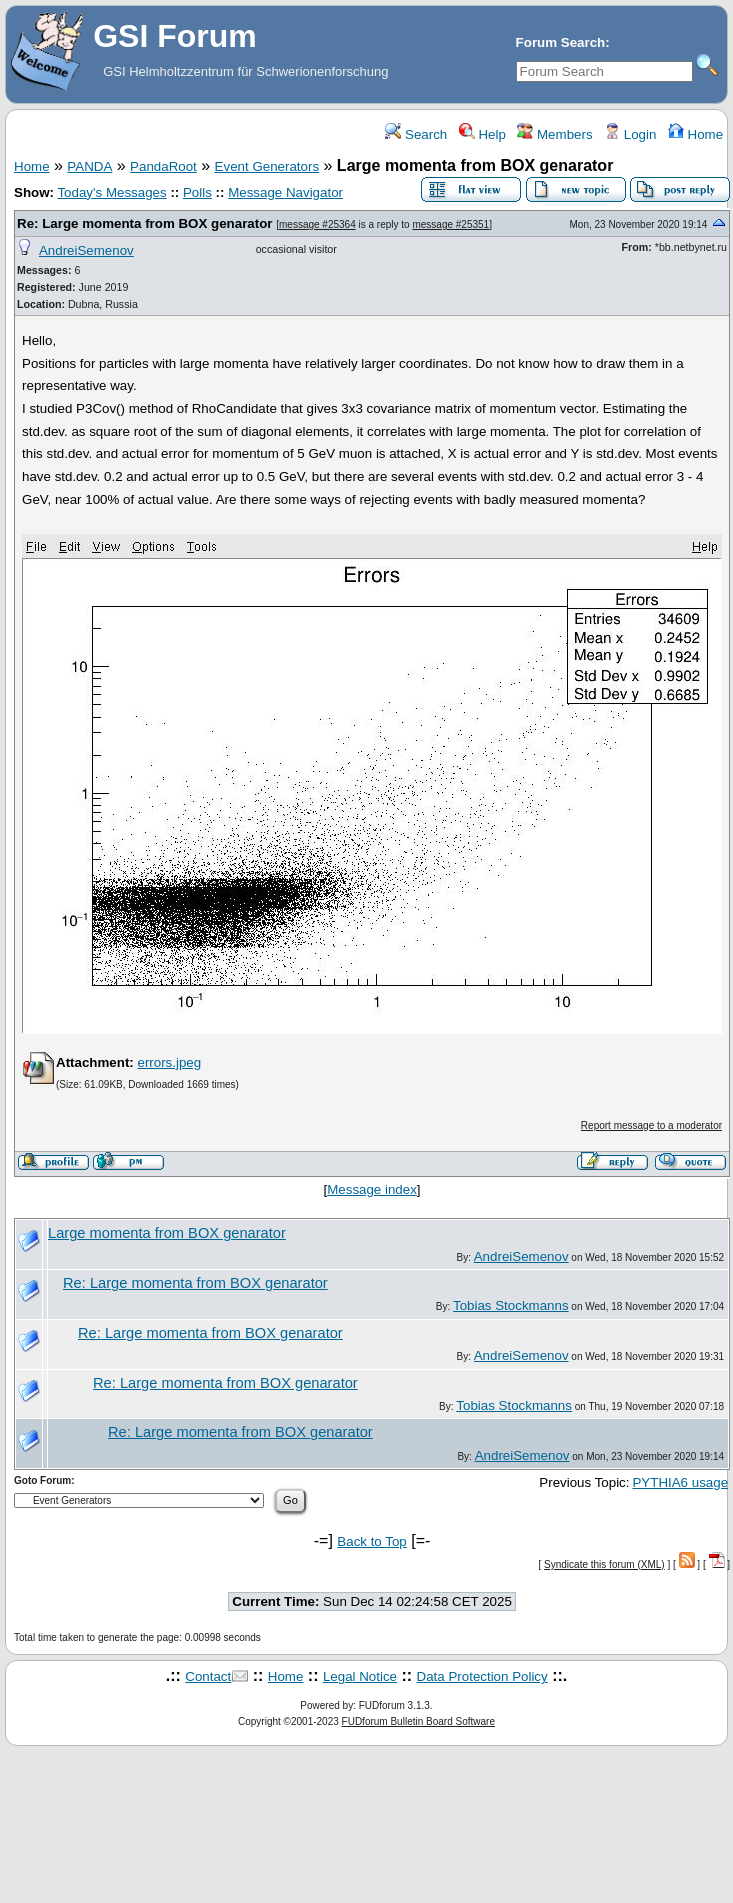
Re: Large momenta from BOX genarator (145, 223)
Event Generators (267, 166)
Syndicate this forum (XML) (604, 1564)
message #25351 (450, 224)
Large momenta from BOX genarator (167, 1233)
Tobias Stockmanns (511, 1305)
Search (416, 134)
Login (630, 134)
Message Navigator (285, 192)
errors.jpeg (169, 1062)
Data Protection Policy (482, 1676)
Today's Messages (111, 192)
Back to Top (371, 1541)
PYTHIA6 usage (680, 1482)
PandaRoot (163, 166)
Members (554, 134)
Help (482, 134)
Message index (372, 1189)
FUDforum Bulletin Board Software (418, 1721)
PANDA (89, 166)
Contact (208, 1676)
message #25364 (317, 224)
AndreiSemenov (86, 250)
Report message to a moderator (651, 1125)
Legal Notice (360, 1676)
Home (695, 134)
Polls (197, 192)
